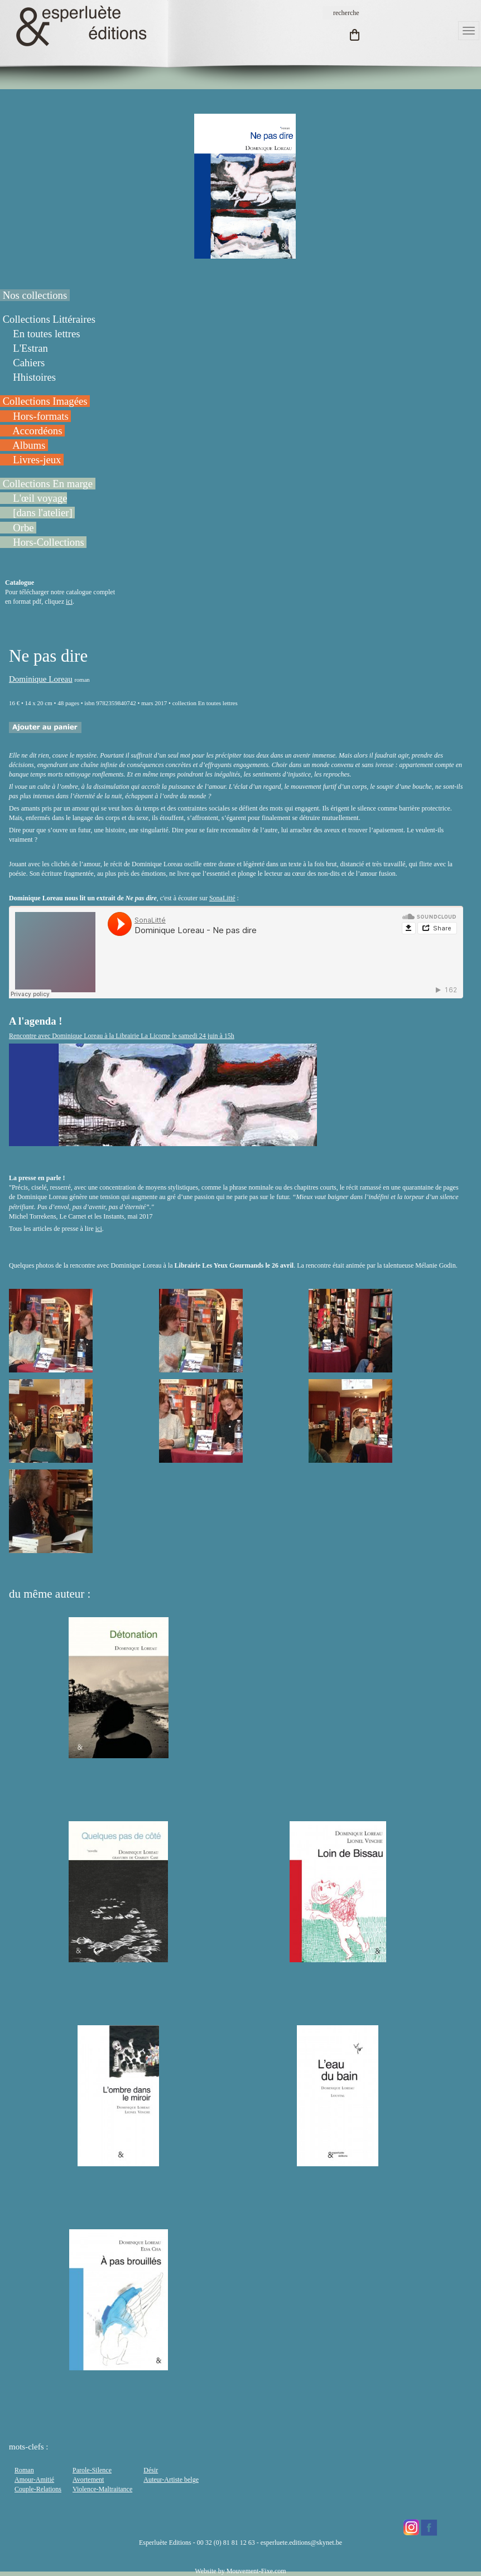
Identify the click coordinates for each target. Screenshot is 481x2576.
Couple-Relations (38, 2489)
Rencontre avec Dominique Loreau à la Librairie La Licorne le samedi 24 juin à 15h (121, 1036)
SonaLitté (222, 898)
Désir (150, 2470)
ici (69, 601)
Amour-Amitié (34, 2479)
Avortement (88, 2479)
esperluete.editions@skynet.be (301, 2542)
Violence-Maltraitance (102, 2489)
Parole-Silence (92, 2470)
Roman (24, 2470)
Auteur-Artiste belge (171, 2479)
